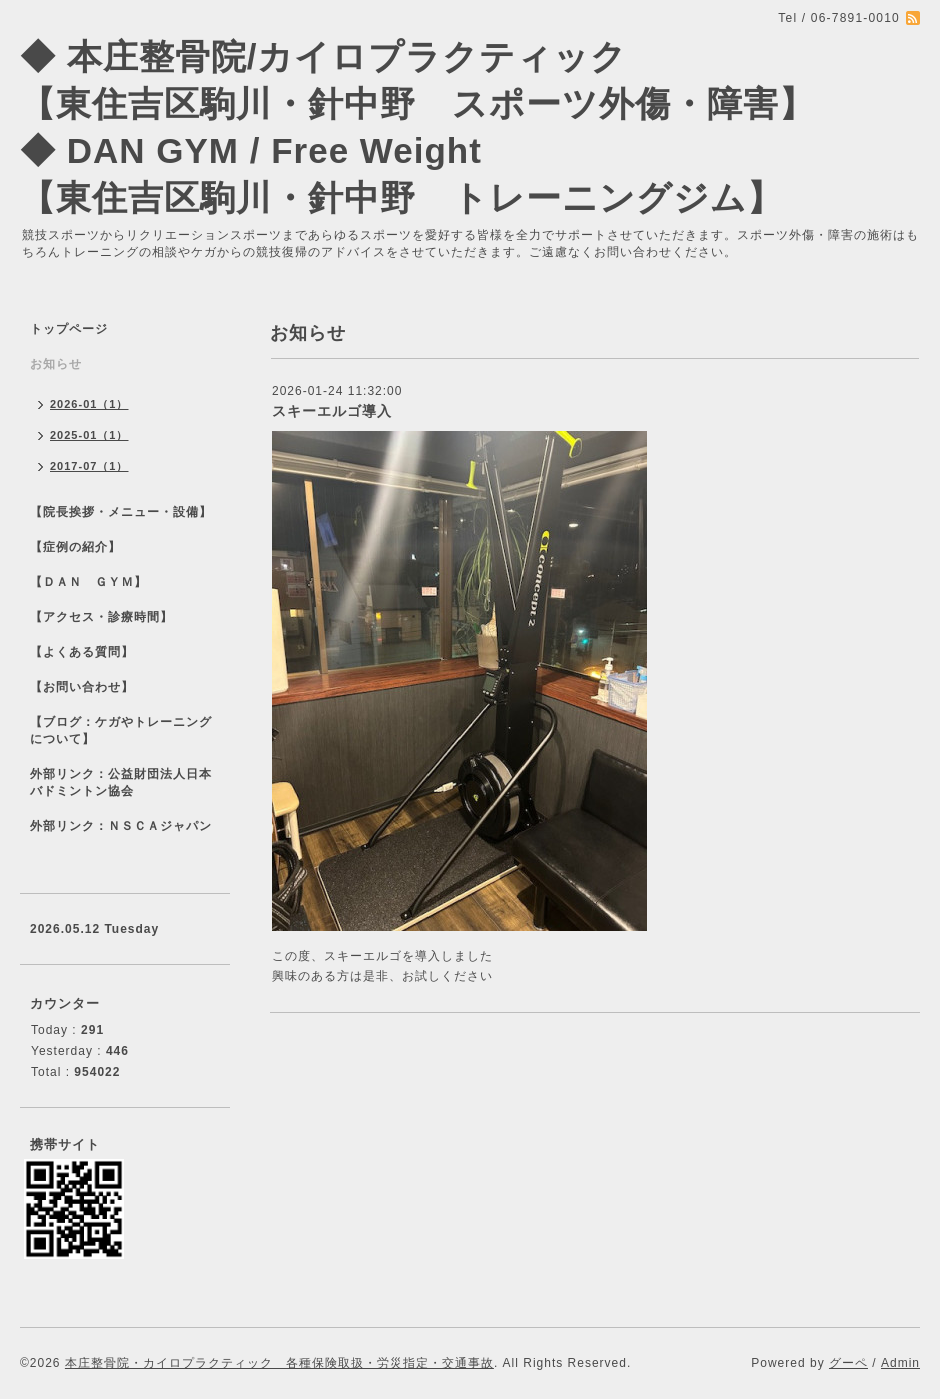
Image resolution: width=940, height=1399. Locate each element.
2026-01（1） (89, 404)
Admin (900, 1363)
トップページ (69, 329)
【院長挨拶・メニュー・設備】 (121, 512)
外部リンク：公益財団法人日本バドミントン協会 (121, 782)
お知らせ (56, 364)
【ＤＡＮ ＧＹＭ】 (88, 582)
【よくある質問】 (82, 652)
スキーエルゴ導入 (332, 411)
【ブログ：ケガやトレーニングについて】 (121, 730)
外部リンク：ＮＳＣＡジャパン (121, 826)
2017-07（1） (89, 466)
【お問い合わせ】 (82, 687)
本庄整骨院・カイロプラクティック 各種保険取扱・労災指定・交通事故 (279, 1363)
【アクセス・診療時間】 (101, 617)
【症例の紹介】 (75, 547)
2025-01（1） (89, 435)
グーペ (848, 1363)
